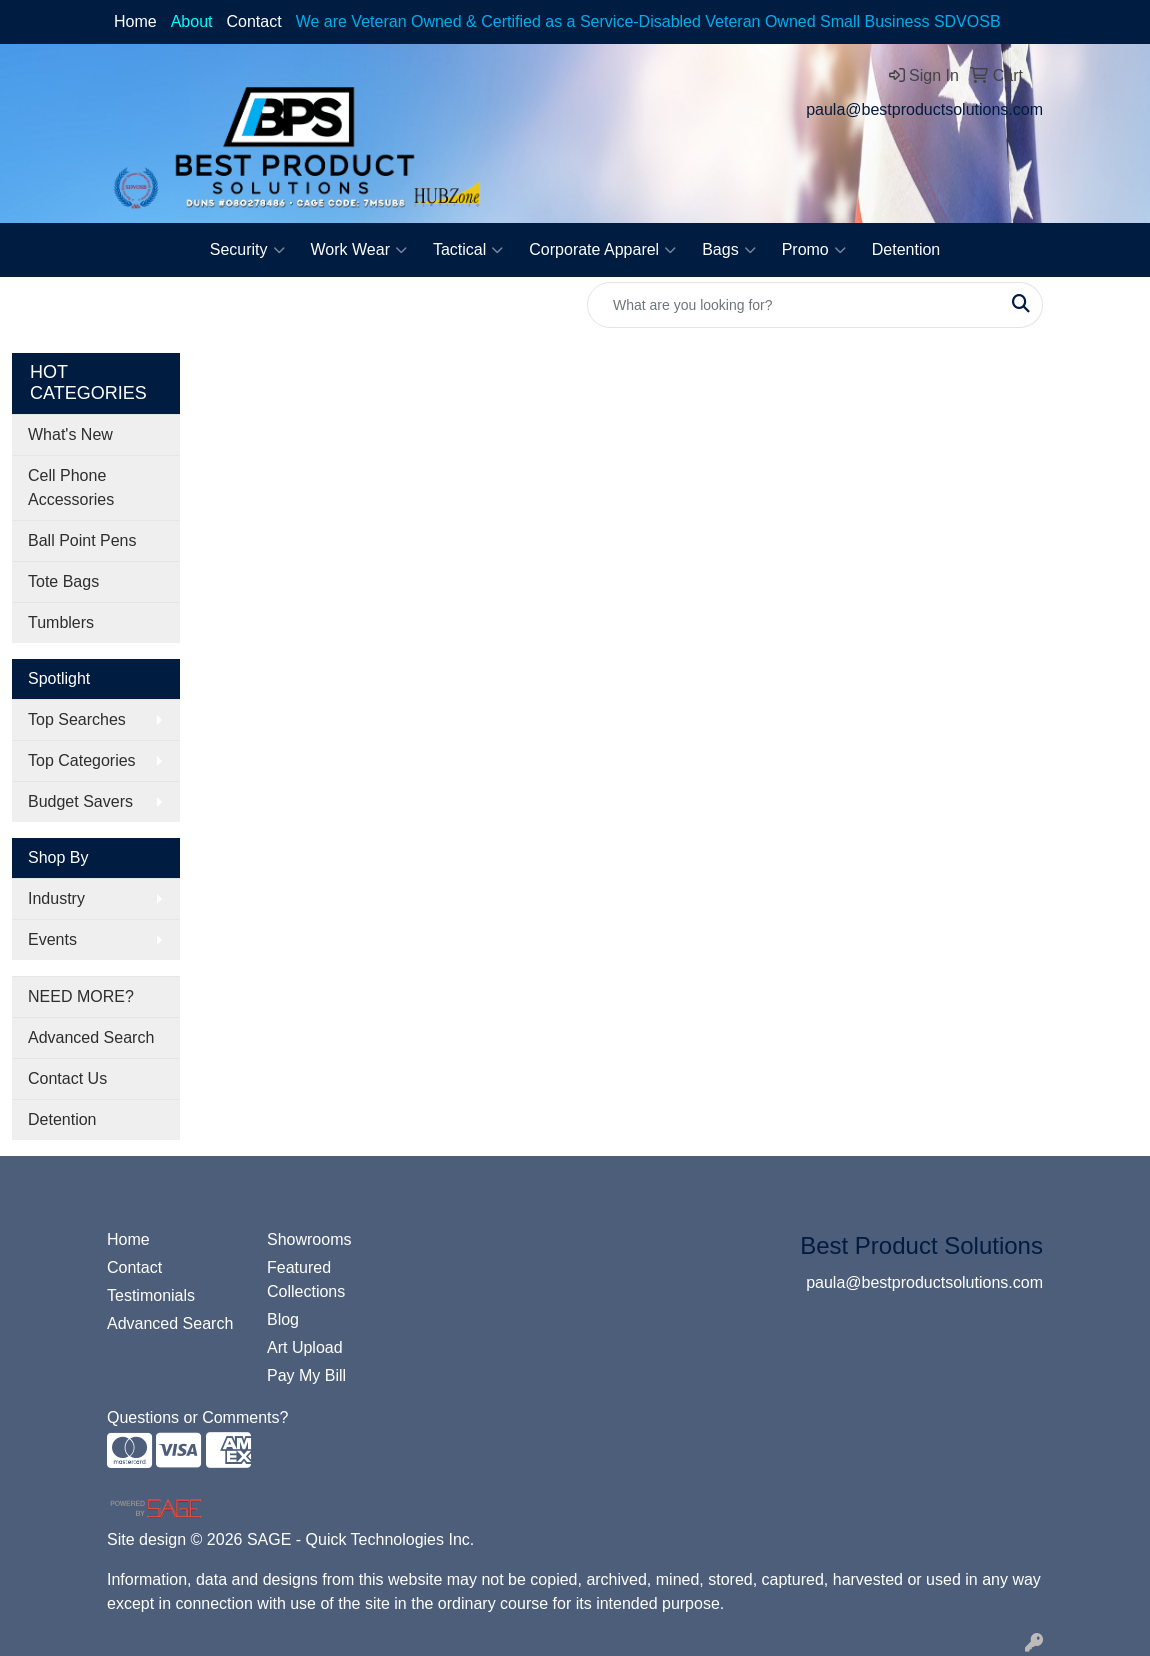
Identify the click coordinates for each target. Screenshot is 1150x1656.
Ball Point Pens (82, 540)
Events (52, 939)
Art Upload (305, 1347)
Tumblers (61, 622)
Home (135, 21)
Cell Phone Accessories (71, 487)
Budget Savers (80, 801)
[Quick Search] (794, 305)
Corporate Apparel (602, 250)
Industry (56, 898)
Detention (906, 249)
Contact (254, 21)
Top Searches (77, 719)
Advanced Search (91, 1037)
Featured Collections (306, 1279)
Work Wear (359, 250)
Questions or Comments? (197, 1417)
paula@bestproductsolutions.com (924, 109)
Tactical (468, 250)
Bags (728, 250)
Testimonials (151, 1295)
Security (247, 250)
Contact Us (67, 1078)
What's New (70, 434)
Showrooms (309, 1239)
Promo (814, 250)
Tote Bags (63, 581)
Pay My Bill (306, 1375)
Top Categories (82, 760)
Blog (283, 1319)
